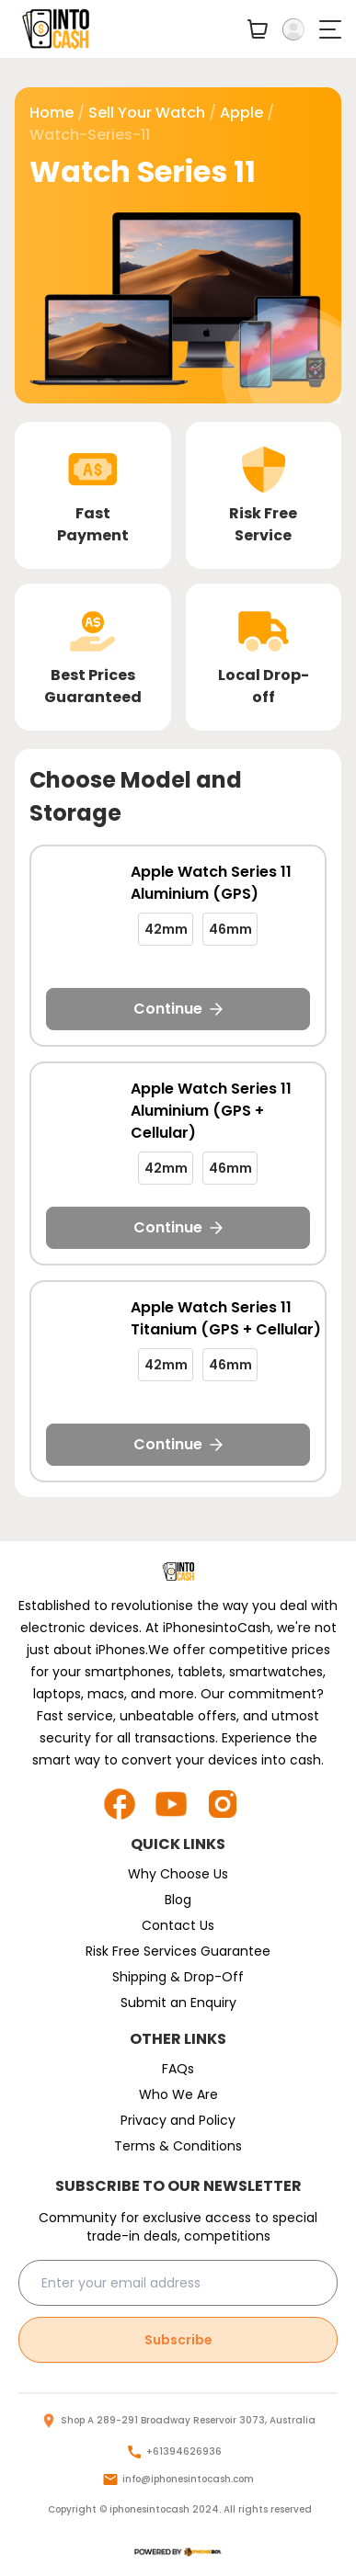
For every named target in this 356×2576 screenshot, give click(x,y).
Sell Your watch (146, 112)
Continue (178, 1008)
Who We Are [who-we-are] (178, 2094)
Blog (178, 1899)
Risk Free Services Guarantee (178, 1951)
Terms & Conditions (178, 2146)
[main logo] (56, 29)
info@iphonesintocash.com (188, 2479)
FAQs (178, 2069)
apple (241, 112)
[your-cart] (257, 29)
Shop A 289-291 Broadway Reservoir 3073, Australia (188, 2420)
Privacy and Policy (178, 2120)
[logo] (178, 2552)
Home (51, 112)
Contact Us (178, 1925)
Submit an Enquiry (178, 2002)
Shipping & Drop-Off (178, 1977)
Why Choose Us (178, 1874)
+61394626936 (184, 2451)
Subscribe (178, 2340)
